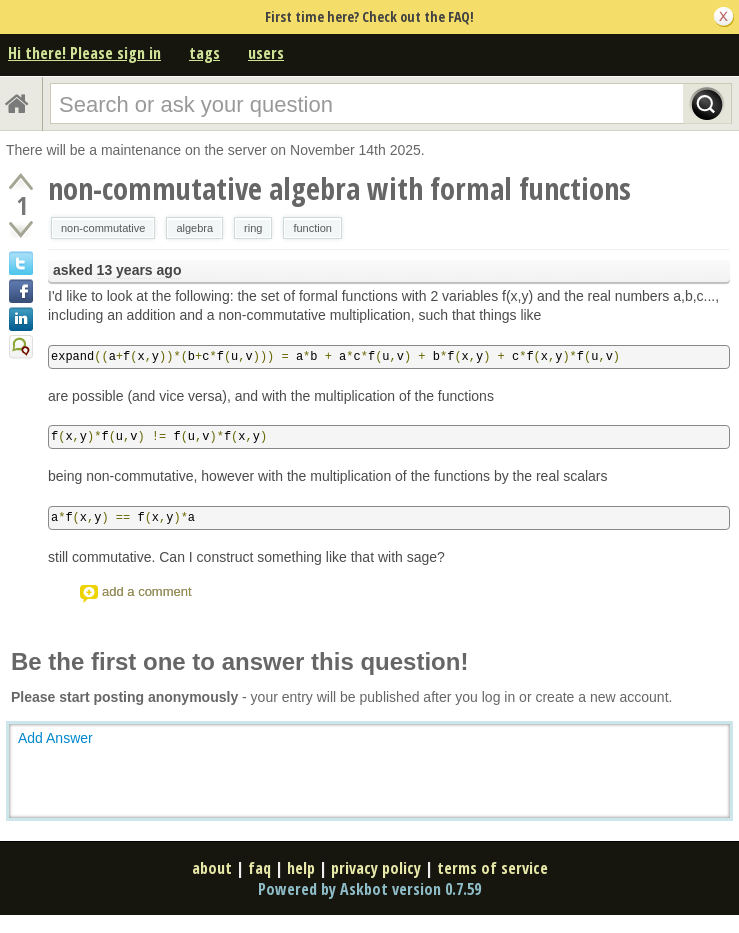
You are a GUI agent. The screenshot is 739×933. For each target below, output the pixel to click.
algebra (194, 228)
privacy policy (376, 868)
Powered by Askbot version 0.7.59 (369, 889)
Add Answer (55, 738)
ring (253, 228)
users (266, 53)
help (301, 868)
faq (259, 868)
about (212, 868)
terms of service (492, 868)
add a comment (147, 591)
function (312, 228)
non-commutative (103, 228)
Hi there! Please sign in (84, 53)
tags (204, 53)
